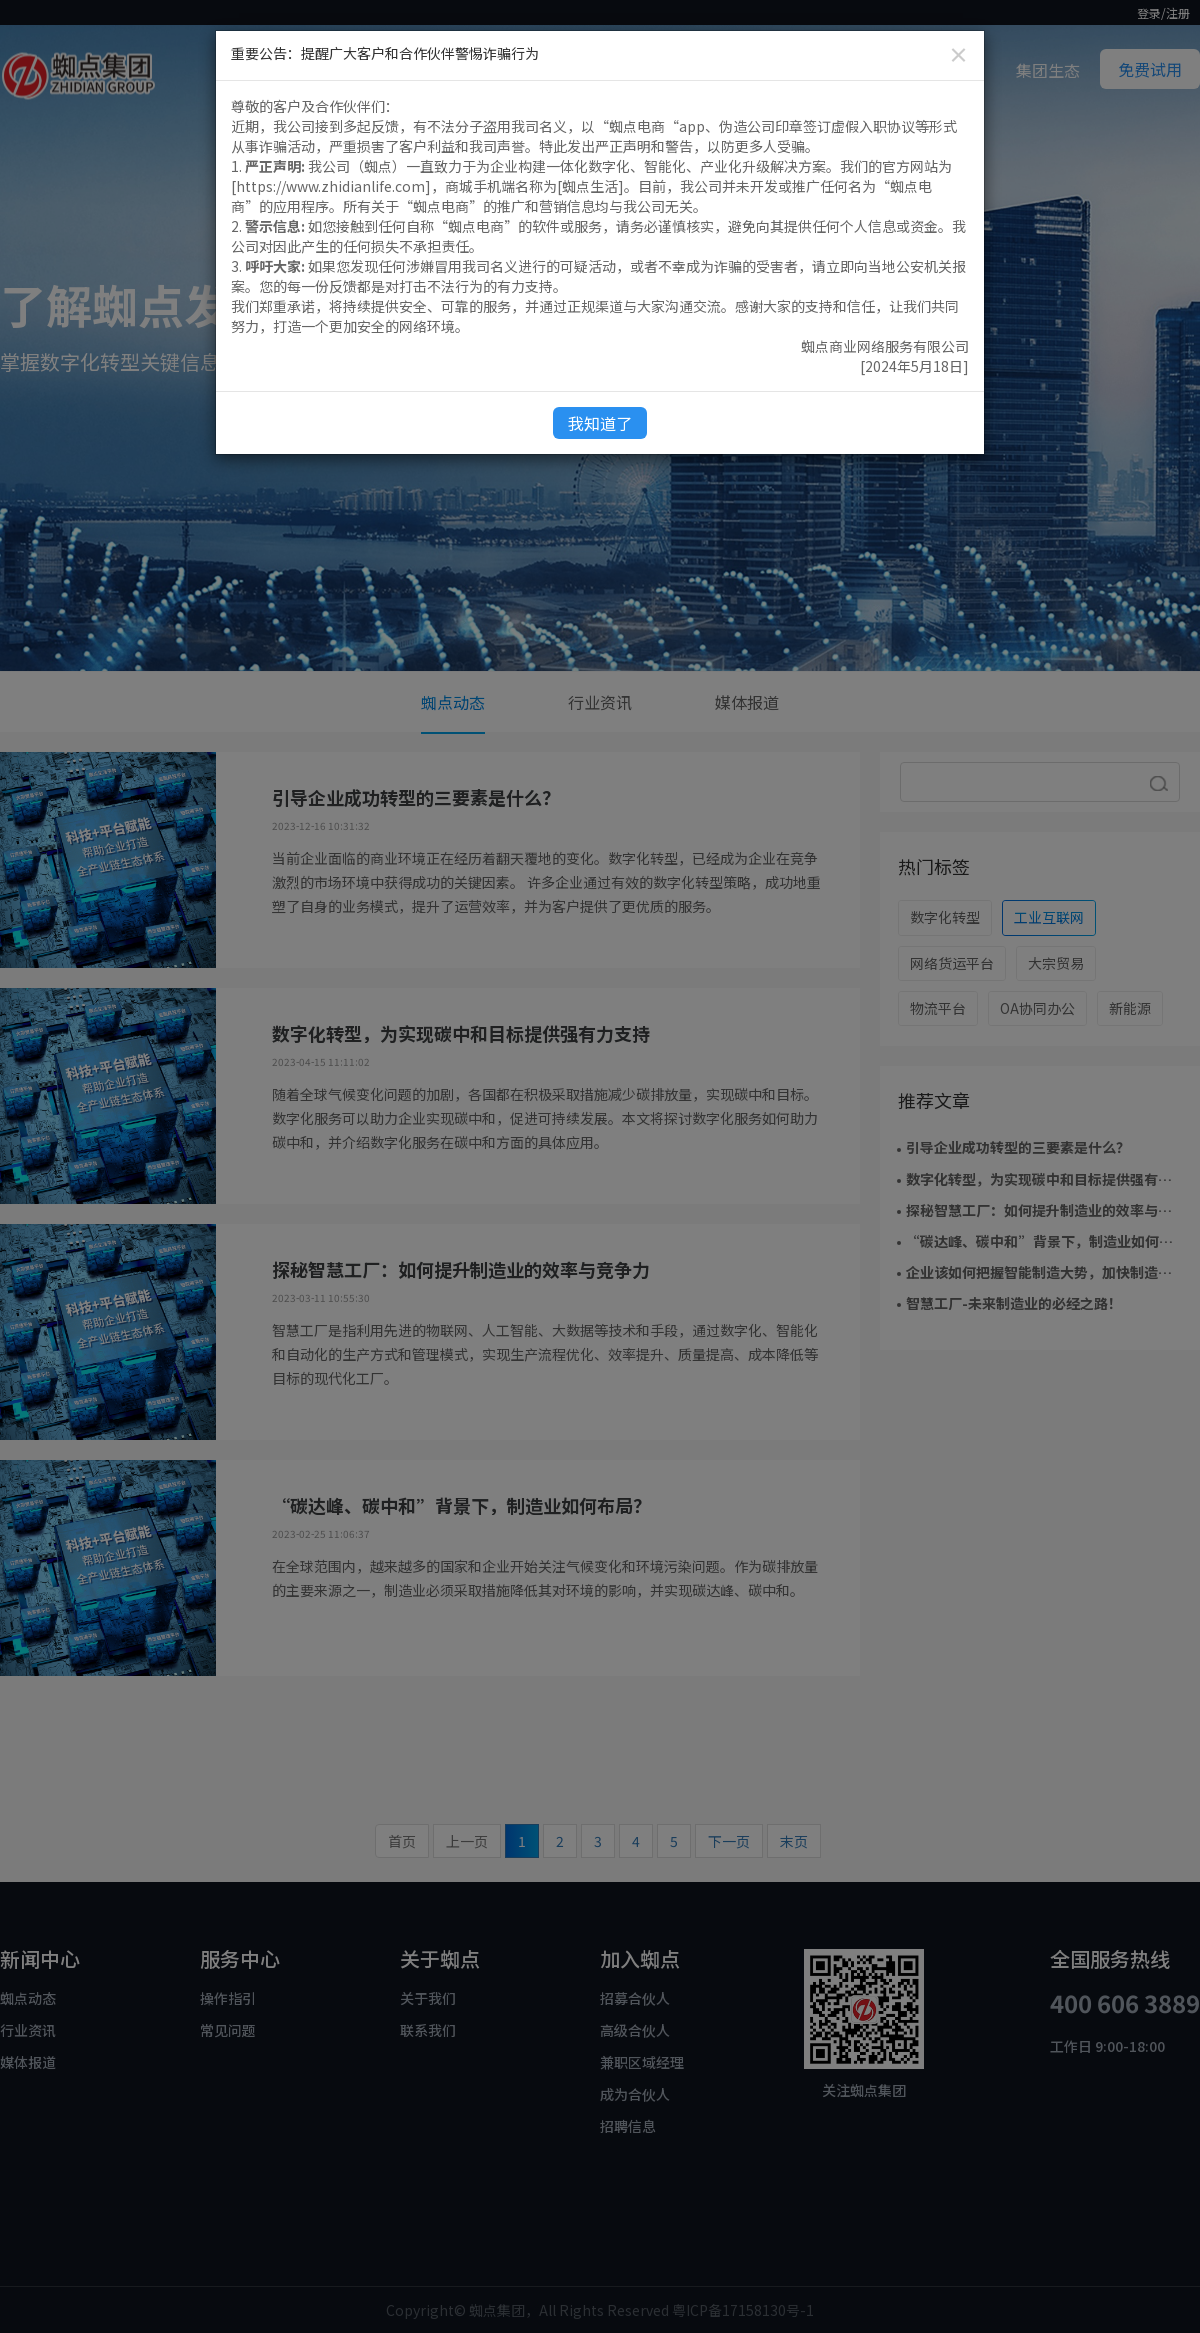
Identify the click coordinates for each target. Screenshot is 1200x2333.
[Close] (958, 54)
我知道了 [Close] (600, 423)
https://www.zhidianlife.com (330, 186)
